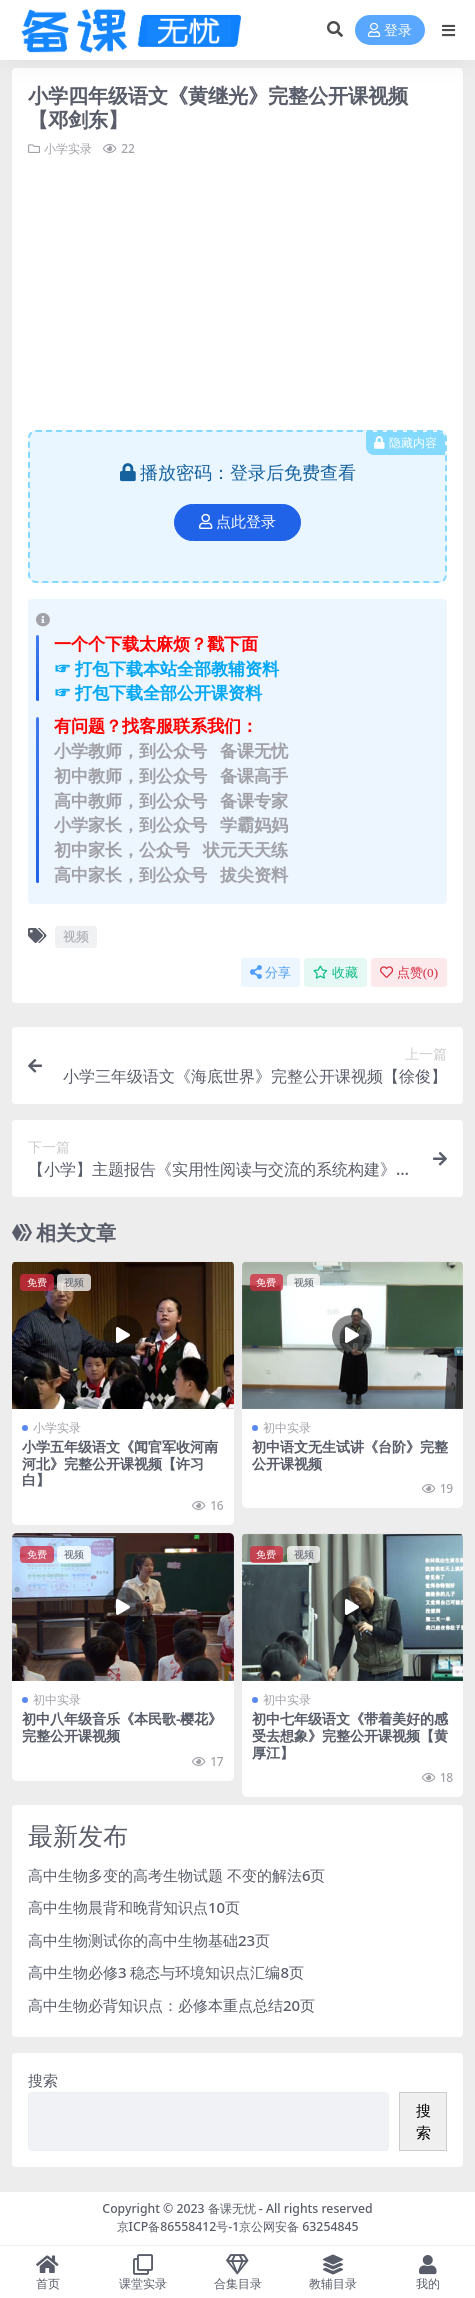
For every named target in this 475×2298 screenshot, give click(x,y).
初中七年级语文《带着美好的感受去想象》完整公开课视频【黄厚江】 (350, 1735)
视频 (76, 936)
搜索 (43, 2080)
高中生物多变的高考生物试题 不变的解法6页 (176, 1875)
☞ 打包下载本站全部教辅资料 (166, 668)
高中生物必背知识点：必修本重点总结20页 (171, 2005)
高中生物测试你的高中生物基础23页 (149, 1940)
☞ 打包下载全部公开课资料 (158, 692)
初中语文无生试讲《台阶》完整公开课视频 (350, 1455)
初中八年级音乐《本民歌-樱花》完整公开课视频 (122, 1727)
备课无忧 (232, 2208)
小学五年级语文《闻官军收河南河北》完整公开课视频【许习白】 (120, 1463)
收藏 (335, 972)
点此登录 (237, 522)
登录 (390, 30)
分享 (270, 972)
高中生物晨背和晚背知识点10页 (134, 1907)
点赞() (409, 972)
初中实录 (287, 1427)
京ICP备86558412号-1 (178, 2226)
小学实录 (68, 148)
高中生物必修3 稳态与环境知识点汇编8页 (166, 1972)
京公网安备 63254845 (298, 2226)
